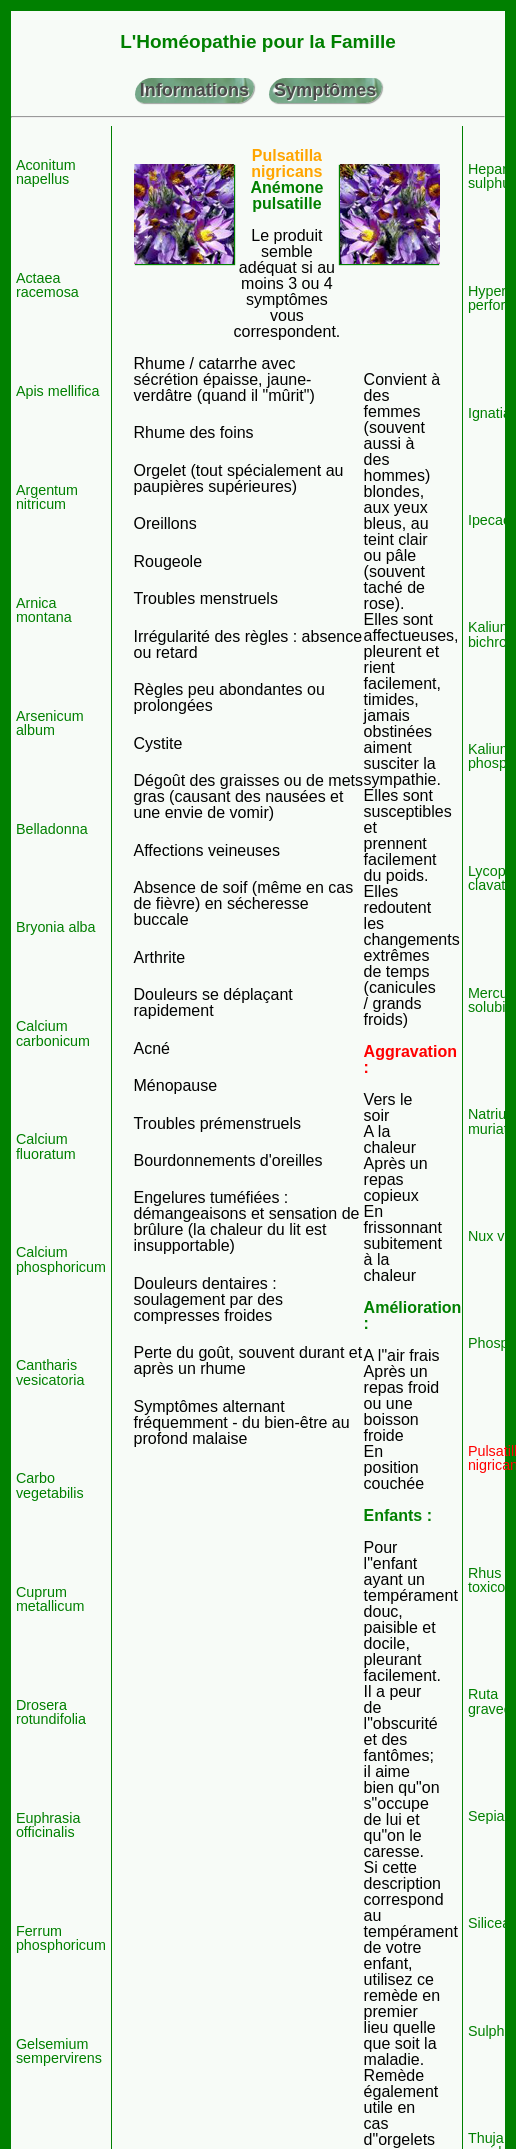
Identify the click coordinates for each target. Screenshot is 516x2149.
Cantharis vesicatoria (50, 1372)
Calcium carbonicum (53, 1033)
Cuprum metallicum (50, 1599)
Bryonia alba (56, 927)
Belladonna (52, 829)
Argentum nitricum (47, 497)
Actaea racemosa (47, 285)
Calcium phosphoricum (61, 1259)
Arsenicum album (50, 723)
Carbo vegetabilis (50, 1485)
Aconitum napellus (46, 172)
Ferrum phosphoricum (61, 1938)
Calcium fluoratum (46, 1146)
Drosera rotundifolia (51, 1712)
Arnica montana (44, 610)
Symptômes (325, 90)
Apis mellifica (58, 391)
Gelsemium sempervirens (59, 2051)
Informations (194, 90)
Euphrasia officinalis (48, 1825)
